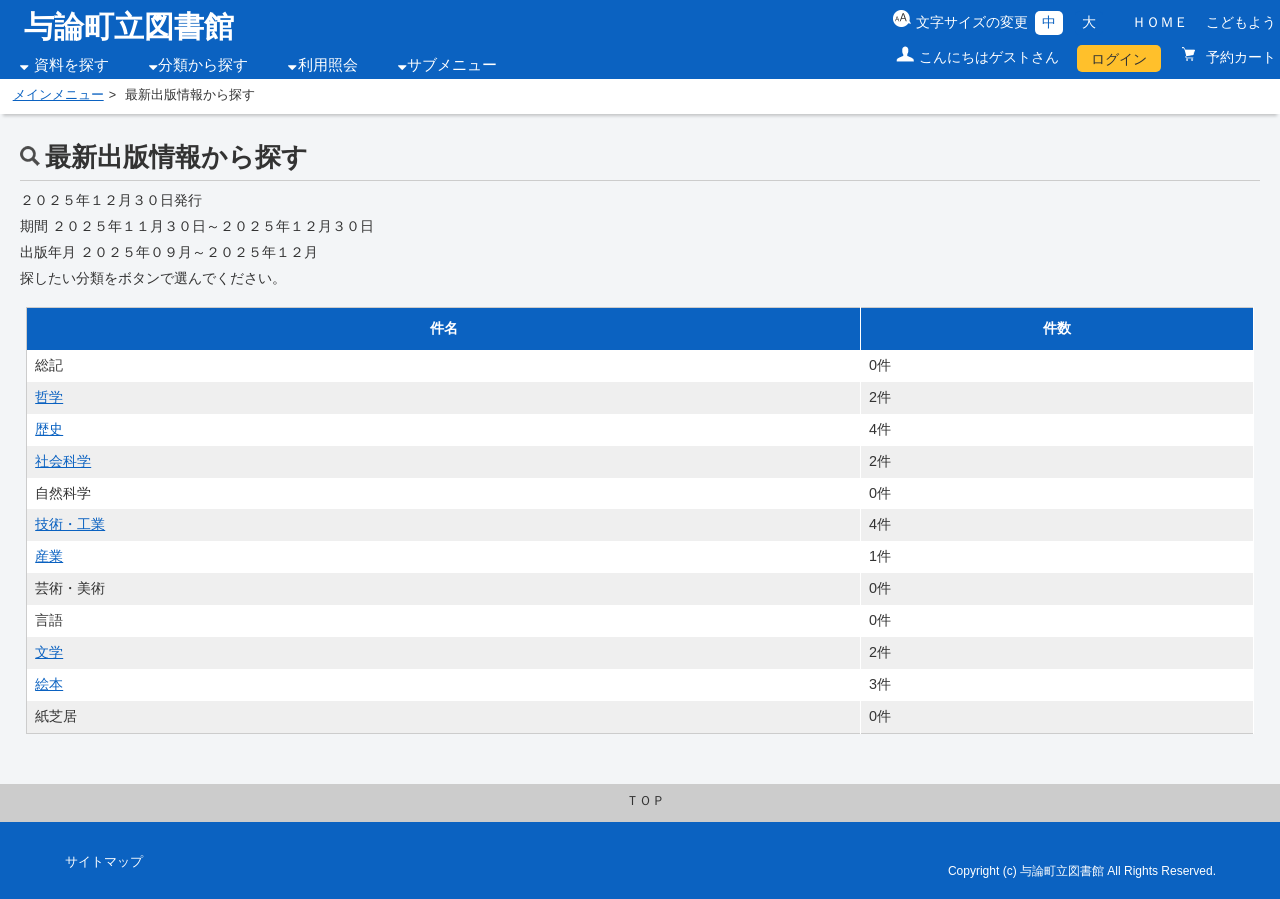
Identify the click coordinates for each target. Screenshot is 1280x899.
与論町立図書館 (129, 26)
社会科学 (63, 461)
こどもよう (1241, 22)
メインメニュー (58, 95)
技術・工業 (70, 524)
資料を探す (71, 65)
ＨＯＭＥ (1160, 22)
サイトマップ (104, 862)
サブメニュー (452, 65)
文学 (49, 652)
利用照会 (328, 65)
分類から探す (203, 65)
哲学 (49, 397)
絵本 (49, 684)
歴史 (49, 429)
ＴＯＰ (645, 801)
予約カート (1239, 57)
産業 (49, 556)
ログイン (1119, 59)
